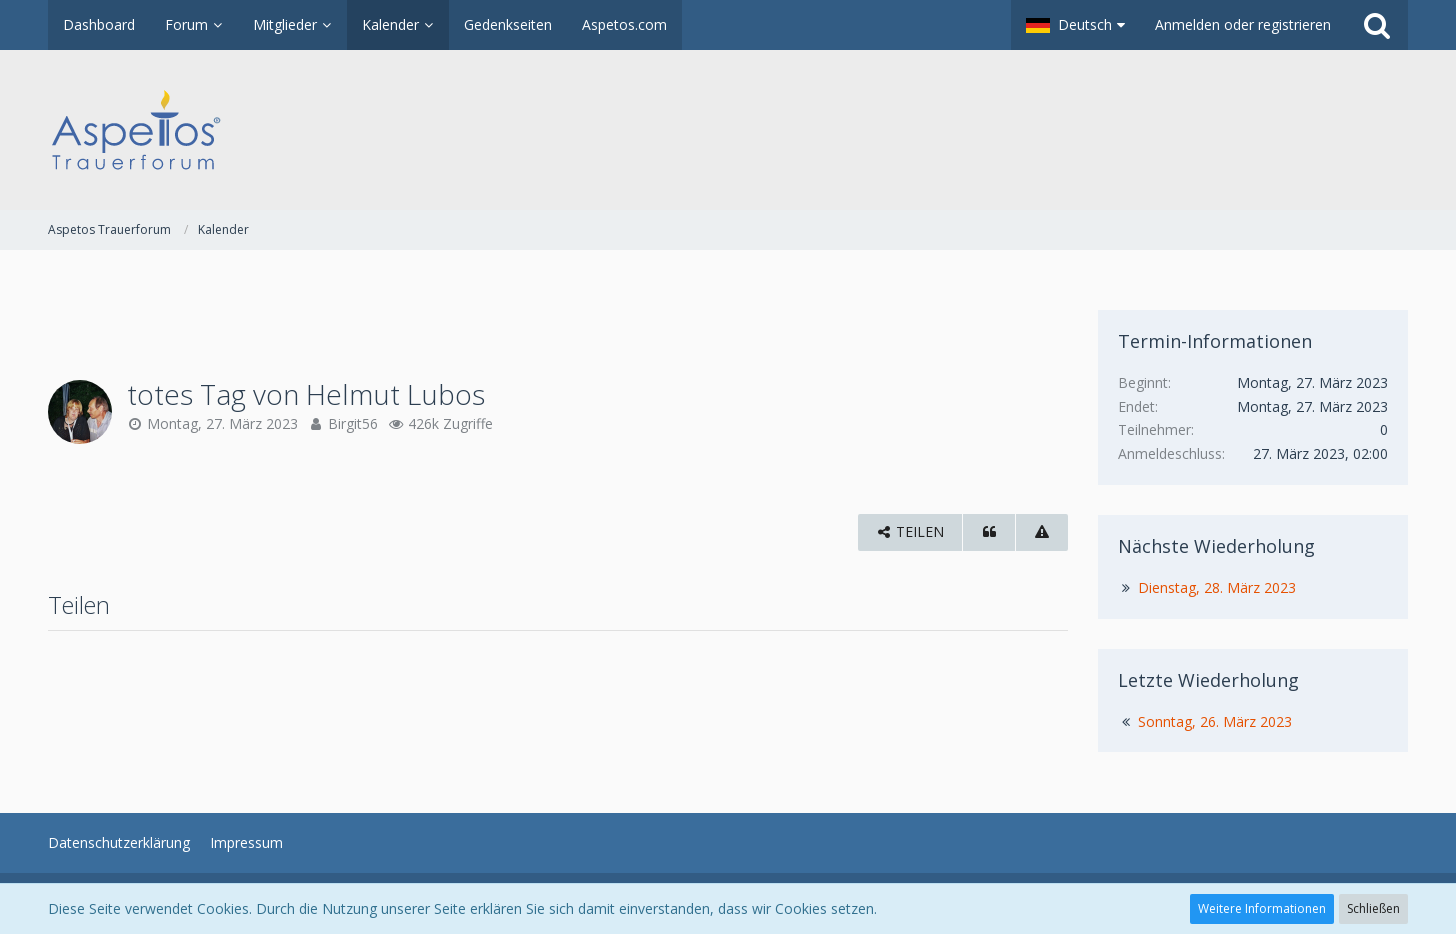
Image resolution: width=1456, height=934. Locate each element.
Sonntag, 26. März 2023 (1215, 721)
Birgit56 (353, 423)
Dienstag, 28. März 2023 (1217, 587)
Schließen (1373, 908)
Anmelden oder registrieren (1243, 24)
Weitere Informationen (1262, 908)
